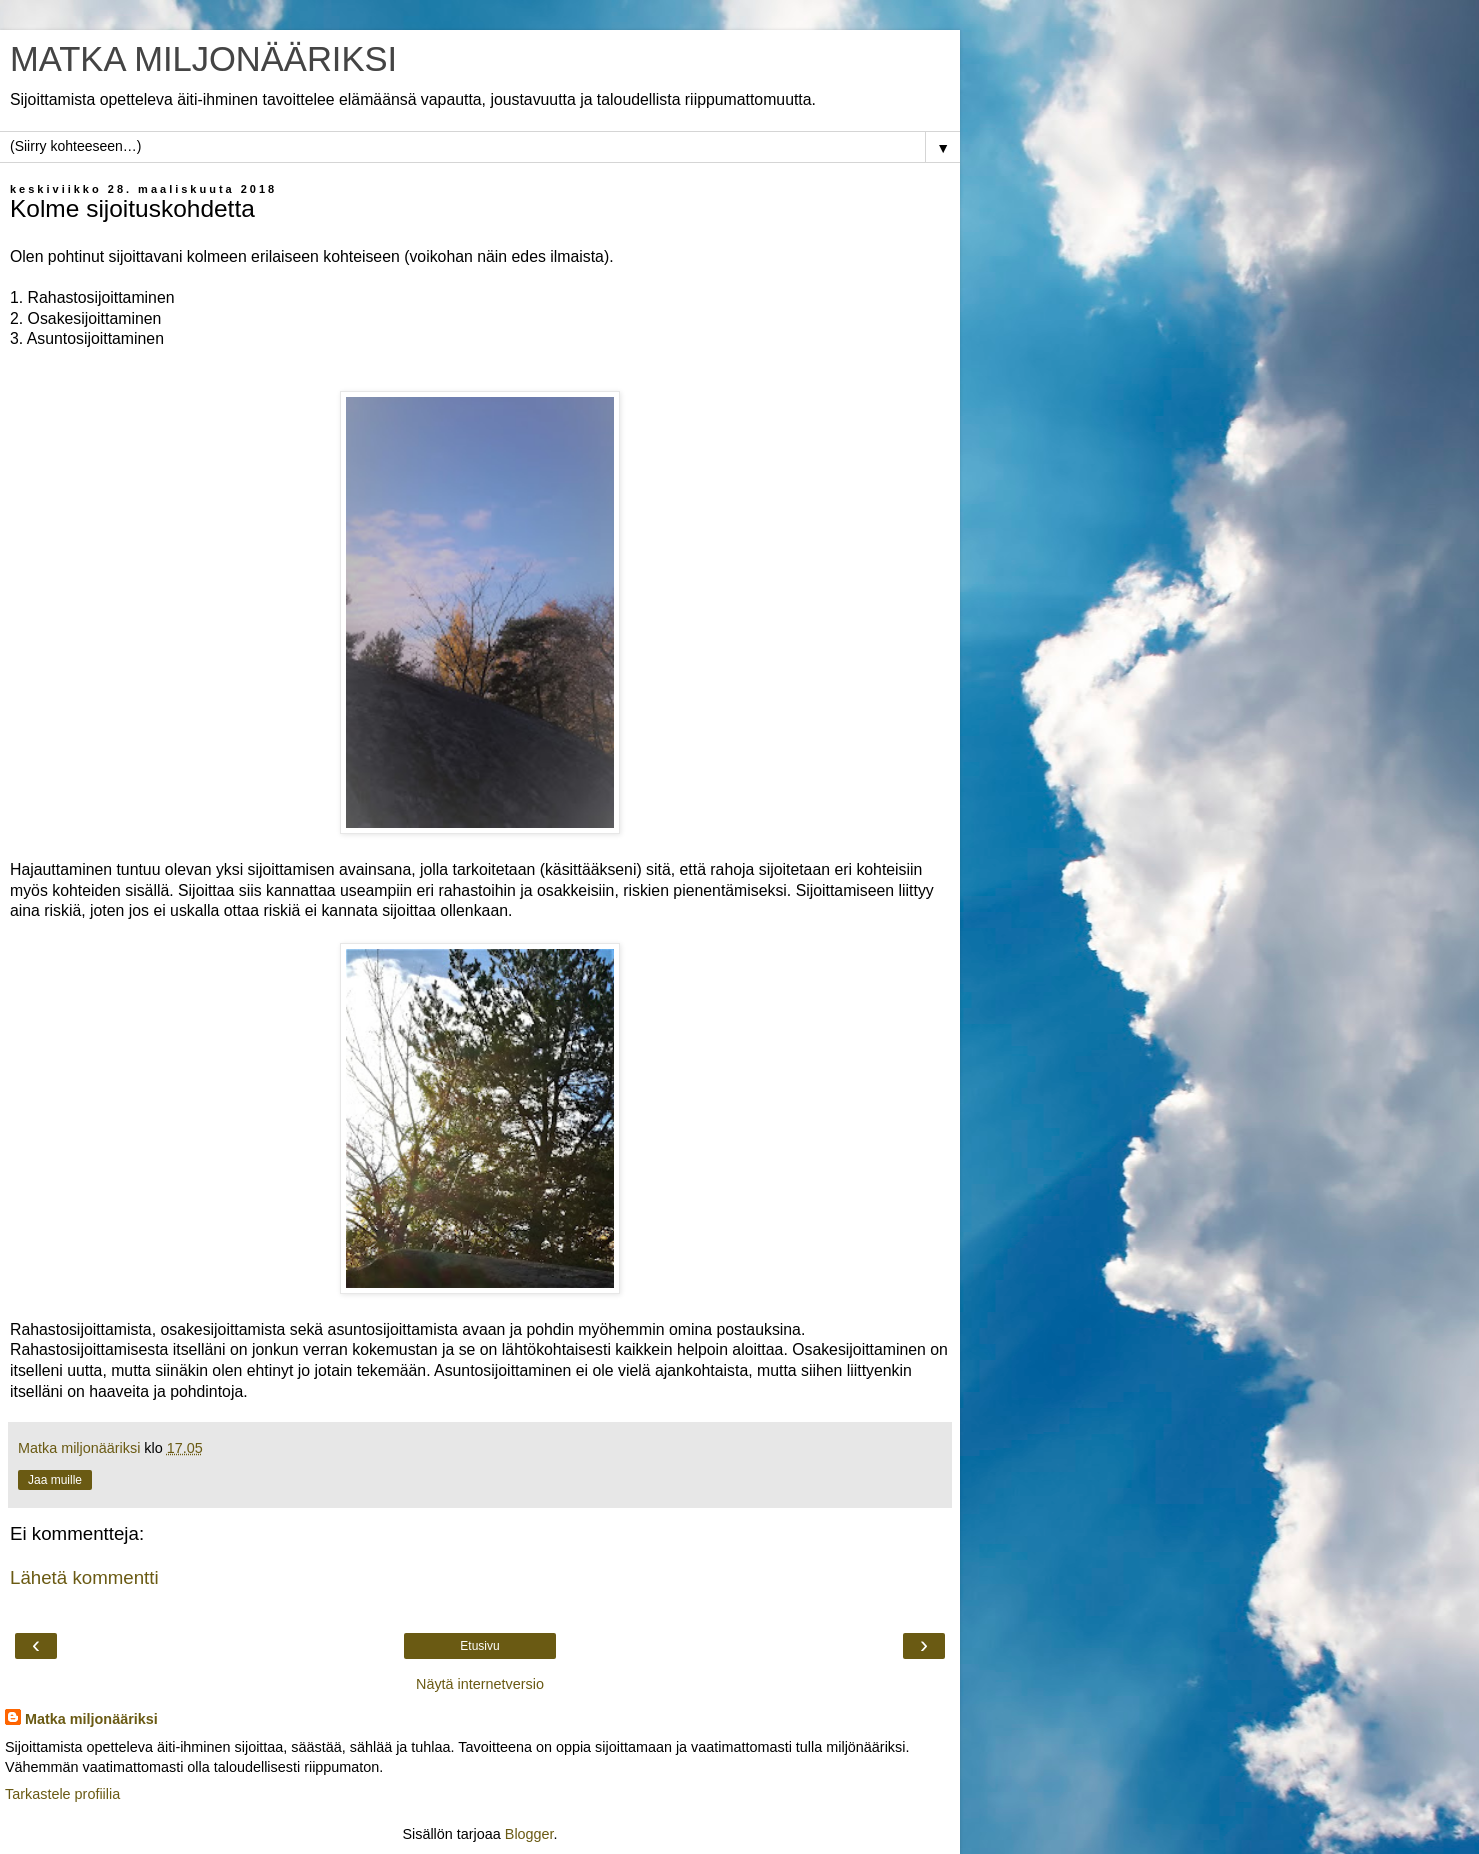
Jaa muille (55, 1480)
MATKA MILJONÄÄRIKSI (203, 59)
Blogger (529, 1834)
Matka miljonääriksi (91, 1719)
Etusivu (479, 1646)
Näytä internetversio (480, 1684)
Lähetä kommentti (84, 1577)
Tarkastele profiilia (62, 1794)
